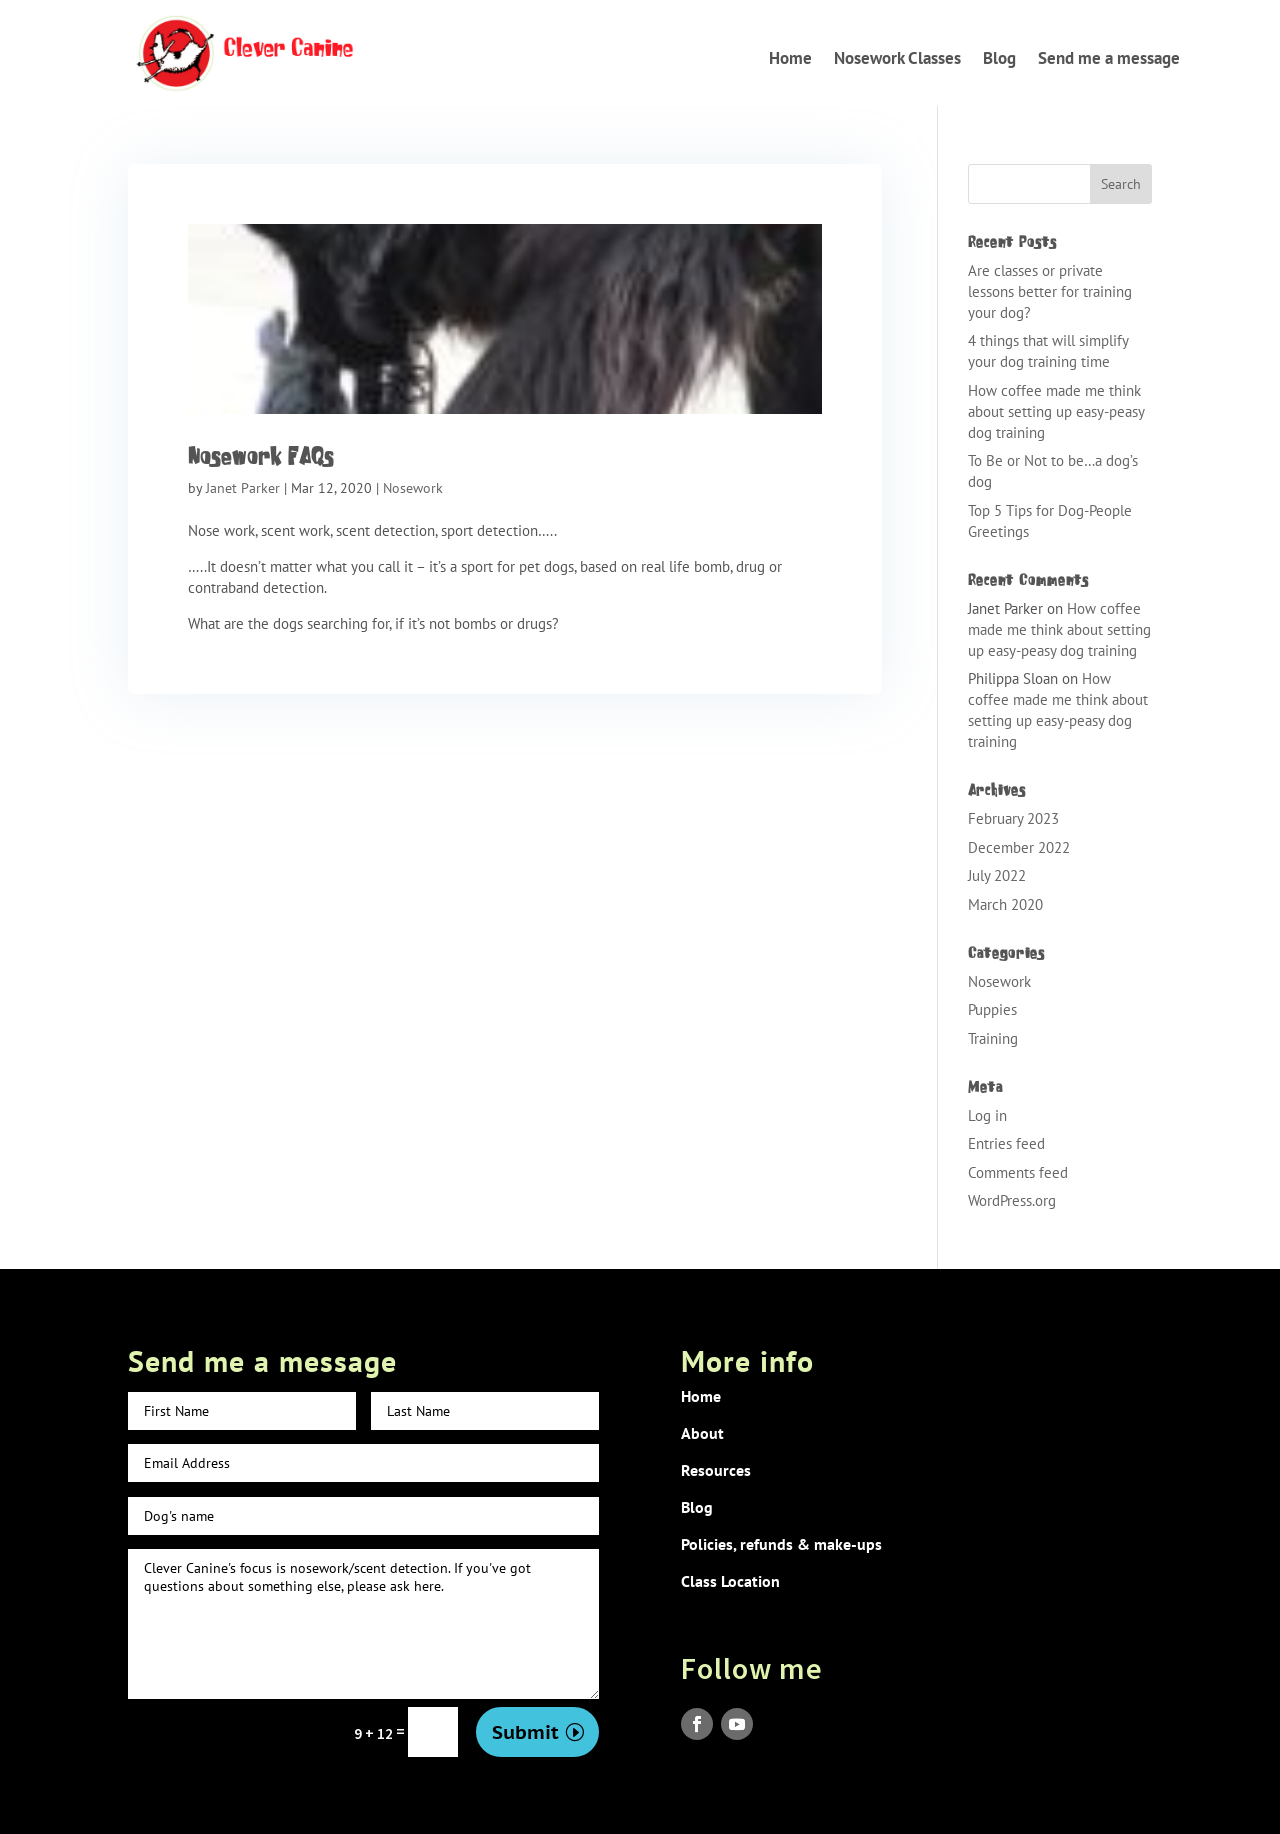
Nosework (413, 488)
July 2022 (997, 875)
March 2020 (1005, 904)
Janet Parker (243, 488)
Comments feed (1018, 1172)
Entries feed (1006, 1143)
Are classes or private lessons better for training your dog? (1050, 291)
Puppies (992, 1009)
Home (790, 58)
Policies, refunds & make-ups (781, 1544)
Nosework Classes (897, 58)
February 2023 (1013, 818)
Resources (716, 1470)
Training (993, 1038)
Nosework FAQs (261, 456)
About (702, 1433)
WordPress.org (1012, 1200)
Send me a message (1109, 58)
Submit (525, 1732)
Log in (987, 1115)
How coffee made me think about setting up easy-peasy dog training (1056, 411)
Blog (999, 58)
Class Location (730, 1581)
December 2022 (1019, 847)
